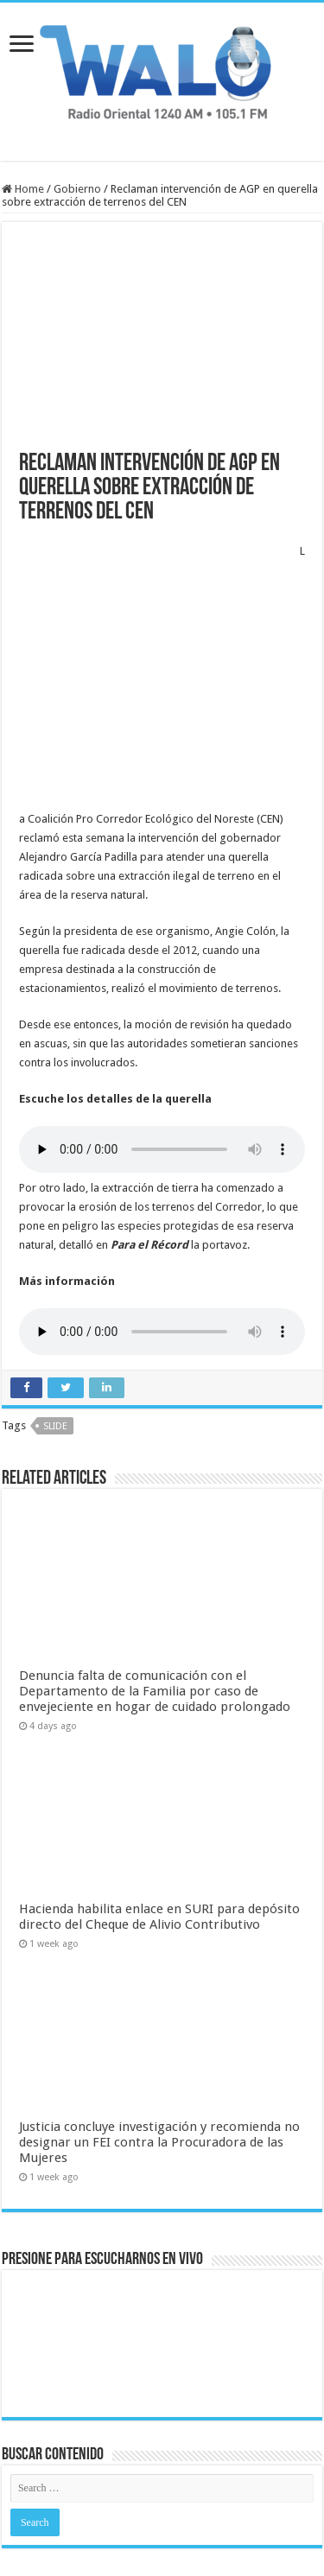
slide (55, 1341)
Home (23, 188)
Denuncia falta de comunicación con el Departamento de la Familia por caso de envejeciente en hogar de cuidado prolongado (154, 1606)
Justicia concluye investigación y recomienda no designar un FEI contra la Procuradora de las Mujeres (159, 2057)
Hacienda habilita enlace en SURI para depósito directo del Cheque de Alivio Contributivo (159, 1832)
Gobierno (77, 188)
